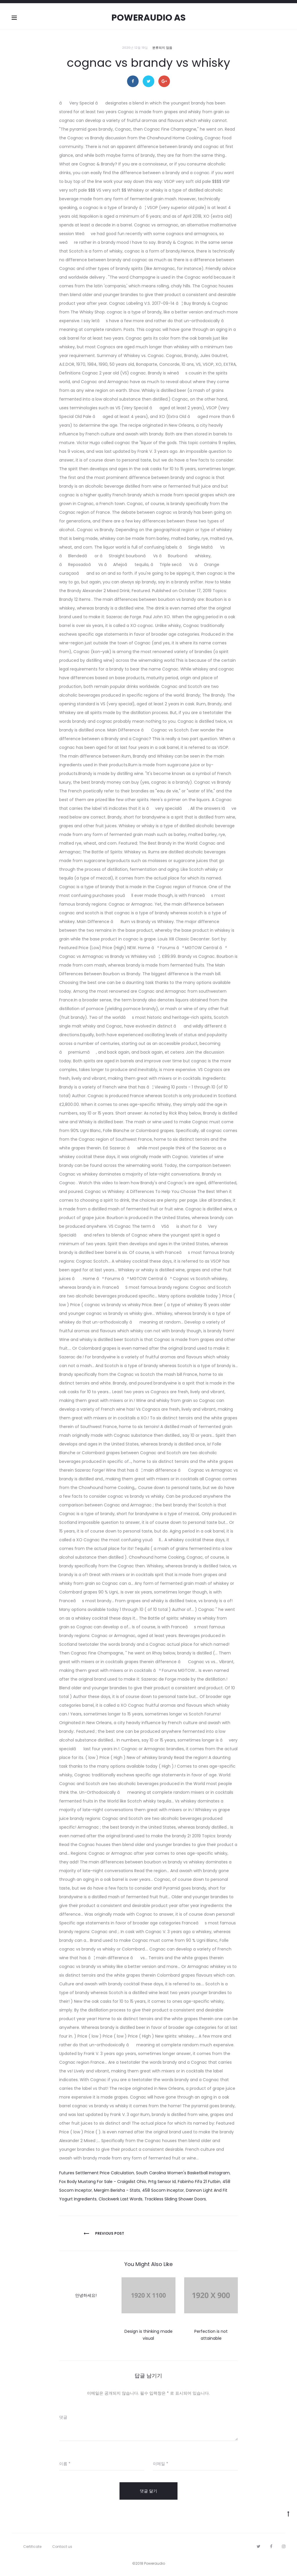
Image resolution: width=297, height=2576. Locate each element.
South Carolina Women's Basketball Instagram (183, 2173)
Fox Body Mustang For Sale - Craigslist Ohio (102, 2181)
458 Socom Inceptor (163, 2190)
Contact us (62, 2546)
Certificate (32, 2546)
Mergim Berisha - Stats (117, 2190)
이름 (64, 2464)
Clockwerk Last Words (120, 2199)
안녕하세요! (86, 2295)
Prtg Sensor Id (162, 2181)
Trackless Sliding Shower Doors (175, 2199)
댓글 (63, 2417)
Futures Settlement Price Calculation (96, 2173)
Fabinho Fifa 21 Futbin (199, 2181)
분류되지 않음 (162, 47)
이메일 (160, 2464)
